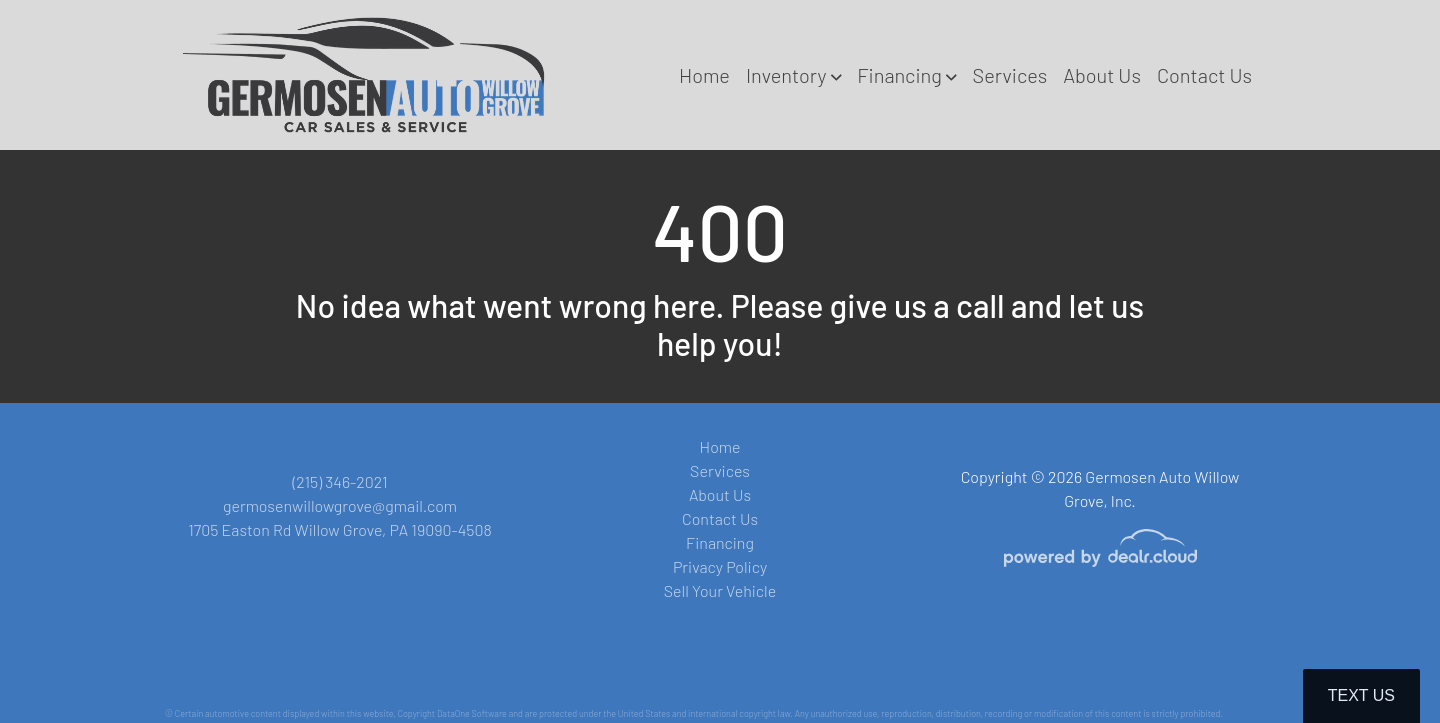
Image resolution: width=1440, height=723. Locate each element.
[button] (793, 75)
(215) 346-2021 (339, 481)
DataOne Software (472, 713)
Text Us (1361, 695)
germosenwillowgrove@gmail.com (340, 505)
